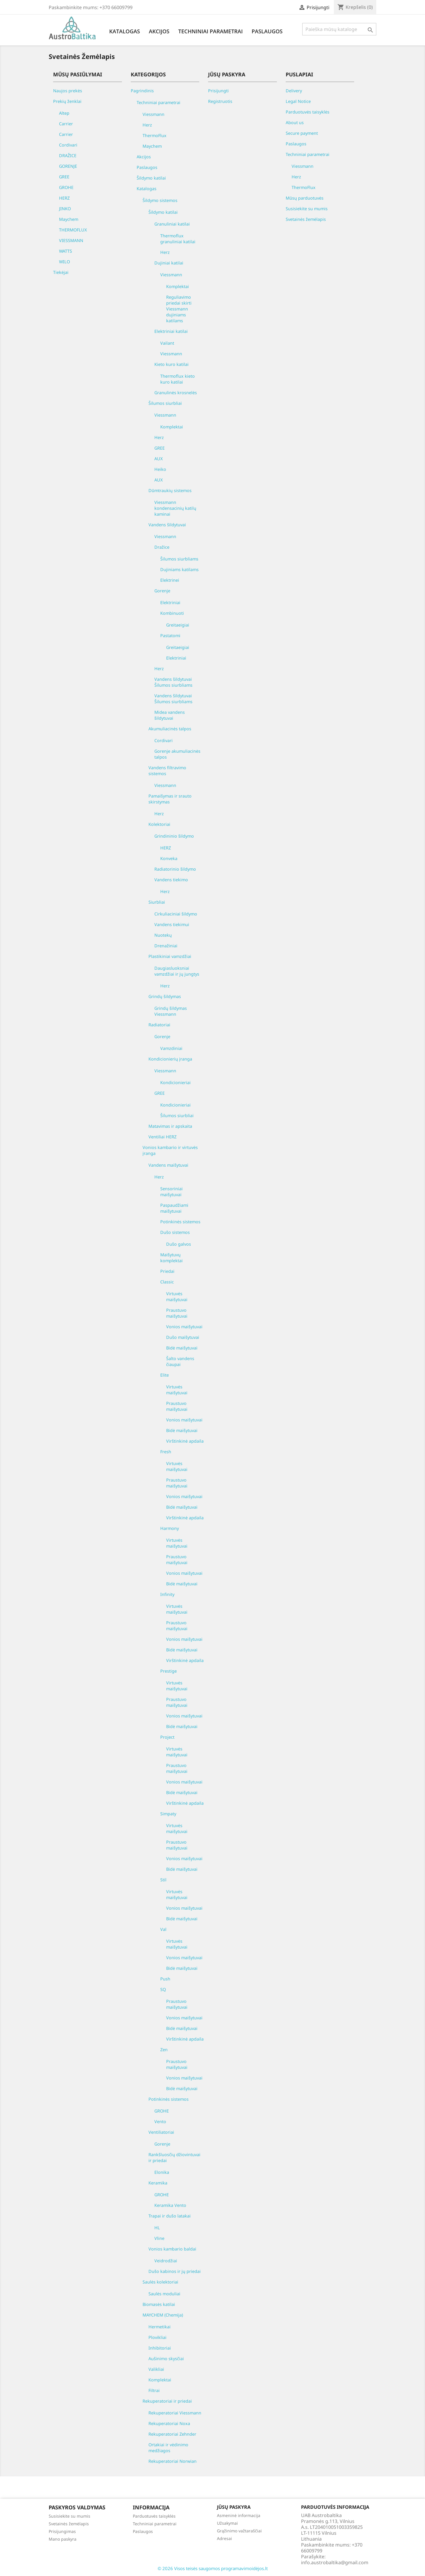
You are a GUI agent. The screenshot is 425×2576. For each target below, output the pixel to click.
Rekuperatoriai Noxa (169, 2423)
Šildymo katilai (151, 178)
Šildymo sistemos (160, 200)
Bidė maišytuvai (181, 1348)
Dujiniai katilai (168, 263)
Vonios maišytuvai (184, 1326)
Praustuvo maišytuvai (176, 1313)
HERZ (64, 198)
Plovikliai (157, 2337)
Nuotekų (163, 935)
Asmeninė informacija (238, 2515)
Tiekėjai (60, 272)
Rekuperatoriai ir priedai (167, 2401)
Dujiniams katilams (179, 569)
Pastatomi (170, 635)
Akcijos (159, 31)
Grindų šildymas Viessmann (170, 1011)
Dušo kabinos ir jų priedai (174, 2271)
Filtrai (154, 2390)
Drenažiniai (165, 945)
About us (295, 122)
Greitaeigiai (177, 625)
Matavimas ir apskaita (170, 1126)
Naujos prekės (67, 90)
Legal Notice (298, 101)
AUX (158, 458)
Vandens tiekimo (171, 879)
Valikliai (156, 2369)
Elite (164, 1375)
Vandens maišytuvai (168, 1165)
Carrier (66, 123)
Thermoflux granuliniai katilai (177, 238)
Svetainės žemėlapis (306, 219)
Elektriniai (170, 602)
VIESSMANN (71, 240)
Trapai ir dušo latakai (169, 2216)
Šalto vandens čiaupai (180, 1361)
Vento (160, 2121)
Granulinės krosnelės (175, 392)
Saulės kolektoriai (160, 2282)
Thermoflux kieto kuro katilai (177, 379)
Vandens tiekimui (171, 924)
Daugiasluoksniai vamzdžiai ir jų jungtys (176, 971)
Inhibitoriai (159, 2348)
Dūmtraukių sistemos (170, 490)
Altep (64, 113)
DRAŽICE (67, 155)
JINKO (65, 208)
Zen (164, 2049)
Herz (147, 125)
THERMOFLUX (73, 230)
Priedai (167, 1271)
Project (167, 1737)
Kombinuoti (172, 613)
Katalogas (124, 31)
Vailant (167, 343)
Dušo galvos (178, 1244)
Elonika (161, 2172)
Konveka (168, 858)
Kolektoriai (159, 824)
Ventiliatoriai (161, 2132)
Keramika (157, 2183)
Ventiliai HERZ (162, 1137)
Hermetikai (159, 2327)
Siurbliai (156, 902)
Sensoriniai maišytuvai (171, 1191)
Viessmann (153, 114)
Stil (163, 1880)
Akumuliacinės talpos (169, 728)
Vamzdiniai (171, 1048)
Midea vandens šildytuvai (169, 715)
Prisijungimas (62, 2531)
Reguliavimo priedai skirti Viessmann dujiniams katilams (179, 308)
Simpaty (168, 1813)
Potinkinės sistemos (180, 1221)
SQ (163, 1989)
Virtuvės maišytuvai (176, 1296)
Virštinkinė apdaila (185, 1441)
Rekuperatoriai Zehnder (172, 2434)
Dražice (161, 547)
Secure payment (302, 133)
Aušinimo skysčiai (166, 2358)
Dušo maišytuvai (182, 1337)
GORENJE (68, 166)
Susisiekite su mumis (307, 208)
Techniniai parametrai (210, 31)
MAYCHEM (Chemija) (163, 2315)
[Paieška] (339, 29)
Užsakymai (227, 2523)
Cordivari (68, 145)
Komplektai (177, 286)
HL (157, 2227)
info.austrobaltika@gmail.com (334, 2562)
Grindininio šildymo (174, 836)
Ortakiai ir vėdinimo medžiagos (168, 2447)
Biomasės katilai (159, 2304)
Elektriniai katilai (171, 331)
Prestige (168, 1671)
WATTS (65, 251)
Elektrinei (169, 580)
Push (165, 1979)
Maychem (68, 219)
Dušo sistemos (175, 1232)
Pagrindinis (142, 90)
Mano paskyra (62, 2539)
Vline (159, 2238)
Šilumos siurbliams (179, 559)
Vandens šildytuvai (167, 524)
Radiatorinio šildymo (175, 869)
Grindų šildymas (164, 996)
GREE (64, 177)
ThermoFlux (154, 135)
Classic (167, 1282)
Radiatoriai (159, 1025)
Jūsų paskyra (234, 2507)
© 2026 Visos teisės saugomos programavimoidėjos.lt (213, 2568)
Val (163, 1929)
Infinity (167, 1594)
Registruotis (220, 101)
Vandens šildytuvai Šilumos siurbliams (173, 682)
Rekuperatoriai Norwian (172, 2461)
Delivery (294, 90)
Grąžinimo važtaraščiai (239, 2531)
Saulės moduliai (164, 2293)
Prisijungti (218, 90)
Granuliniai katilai (172, 224)
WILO (64, 261)
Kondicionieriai (175, 1082)
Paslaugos (266, 31)
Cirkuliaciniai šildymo (175, 914)
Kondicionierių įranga (170, 1059)
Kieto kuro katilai (171, 364)
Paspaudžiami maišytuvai (174, 1208)
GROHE (66, 187)
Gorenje (162, 591)
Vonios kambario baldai (172, 2249)
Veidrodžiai (165, 2260)
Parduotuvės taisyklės (307, 112)
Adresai (224, 2538)
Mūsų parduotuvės (304, 198)
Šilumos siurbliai (165, 403)
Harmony (169, 1528)
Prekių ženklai (67, 101)
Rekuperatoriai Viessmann (174, 2413)
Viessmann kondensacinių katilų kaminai (175, 508)
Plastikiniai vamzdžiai (169, 956)
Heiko (160, 469)
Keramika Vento (170, 2205)
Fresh (165, 1451)
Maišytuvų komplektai (171, 1257)
